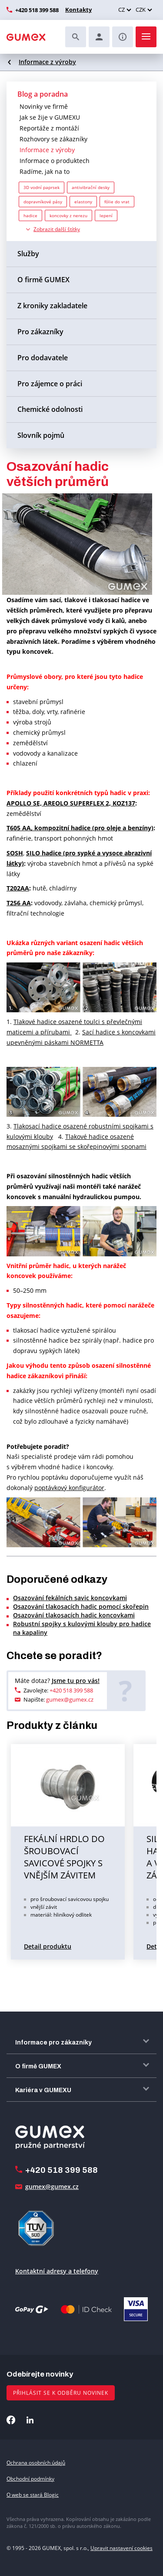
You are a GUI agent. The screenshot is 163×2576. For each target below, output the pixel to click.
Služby (28, 253)
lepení (106, 215)
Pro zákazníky (40, 331)
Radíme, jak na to (45, 171)
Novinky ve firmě (44, 106)
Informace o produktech (55, 161)
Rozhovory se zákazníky (53, 139)
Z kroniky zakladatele (52, 305)
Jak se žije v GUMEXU (50, 117)
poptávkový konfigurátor (69, 1488)
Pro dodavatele (42, 357)
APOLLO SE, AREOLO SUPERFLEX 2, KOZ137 (71, 803)
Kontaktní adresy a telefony (56, 2271)
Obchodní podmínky (30, 2478)
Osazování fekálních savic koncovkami (70, 1598)
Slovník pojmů (40, 435)
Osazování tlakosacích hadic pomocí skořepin (81, 1606)
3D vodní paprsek (41, 187)
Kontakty (78, 9)
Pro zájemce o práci (49, 383)
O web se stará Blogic (33, 2494)
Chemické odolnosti (50, 409)
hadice (30, 215)
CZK (141, 9)
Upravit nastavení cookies (121, 2548)
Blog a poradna (42, 94)
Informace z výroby (47, 62)
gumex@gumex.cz (69, 1699)
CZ (121, 9)
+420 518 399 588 (37, 10)
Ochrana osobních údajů (36, 2462)
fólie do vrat (117, 202)
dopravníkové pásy (42, 202)
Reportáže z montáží (49, 128)
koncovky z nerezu (68, 215)
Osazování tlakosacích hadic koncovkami (74, 1615)
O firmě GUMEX (43, 279)
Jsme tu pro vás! (76, 1680)
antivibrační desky (91, 187)
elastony (83, 202)
